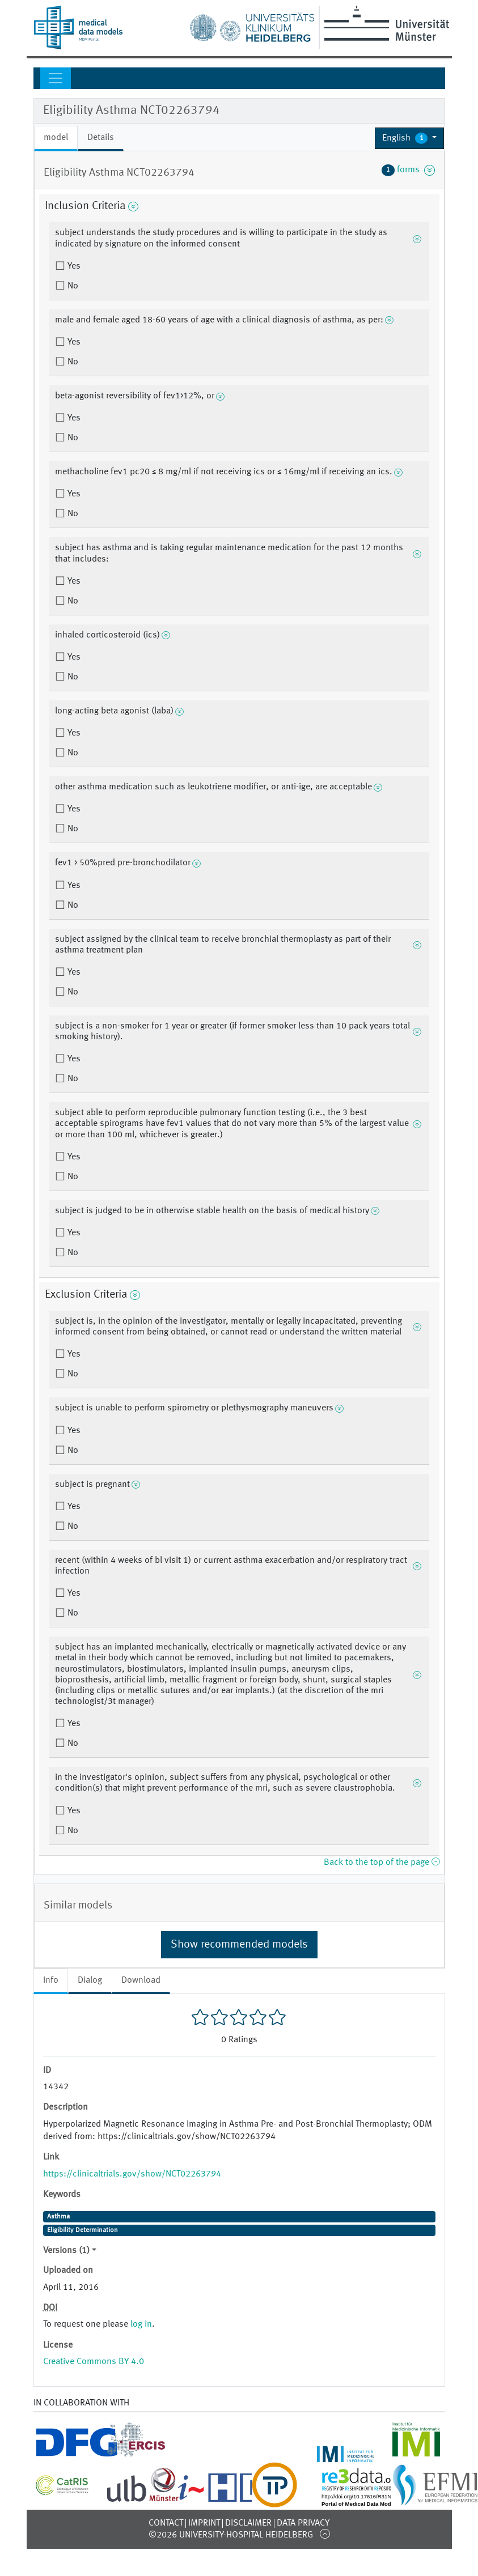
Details (100, 137)
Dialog (90, 1980)
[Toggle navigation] (55, 78)
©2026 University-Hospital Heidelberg (231, 2535)
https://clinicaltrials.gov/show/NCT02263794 (132, 2174)
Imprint (204, 2523)
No (71, 286)
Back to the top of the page (381, 1862)
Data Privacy (303, 2523)
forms (408, 170)
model (56, 137)
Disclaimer (248, 2523)
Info (50, 1980)
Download (140, 1980)
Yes (73, 266)
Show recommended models (239, 1944)
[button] (410, 138)
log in (141, 2324)
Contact (166, 2523)
